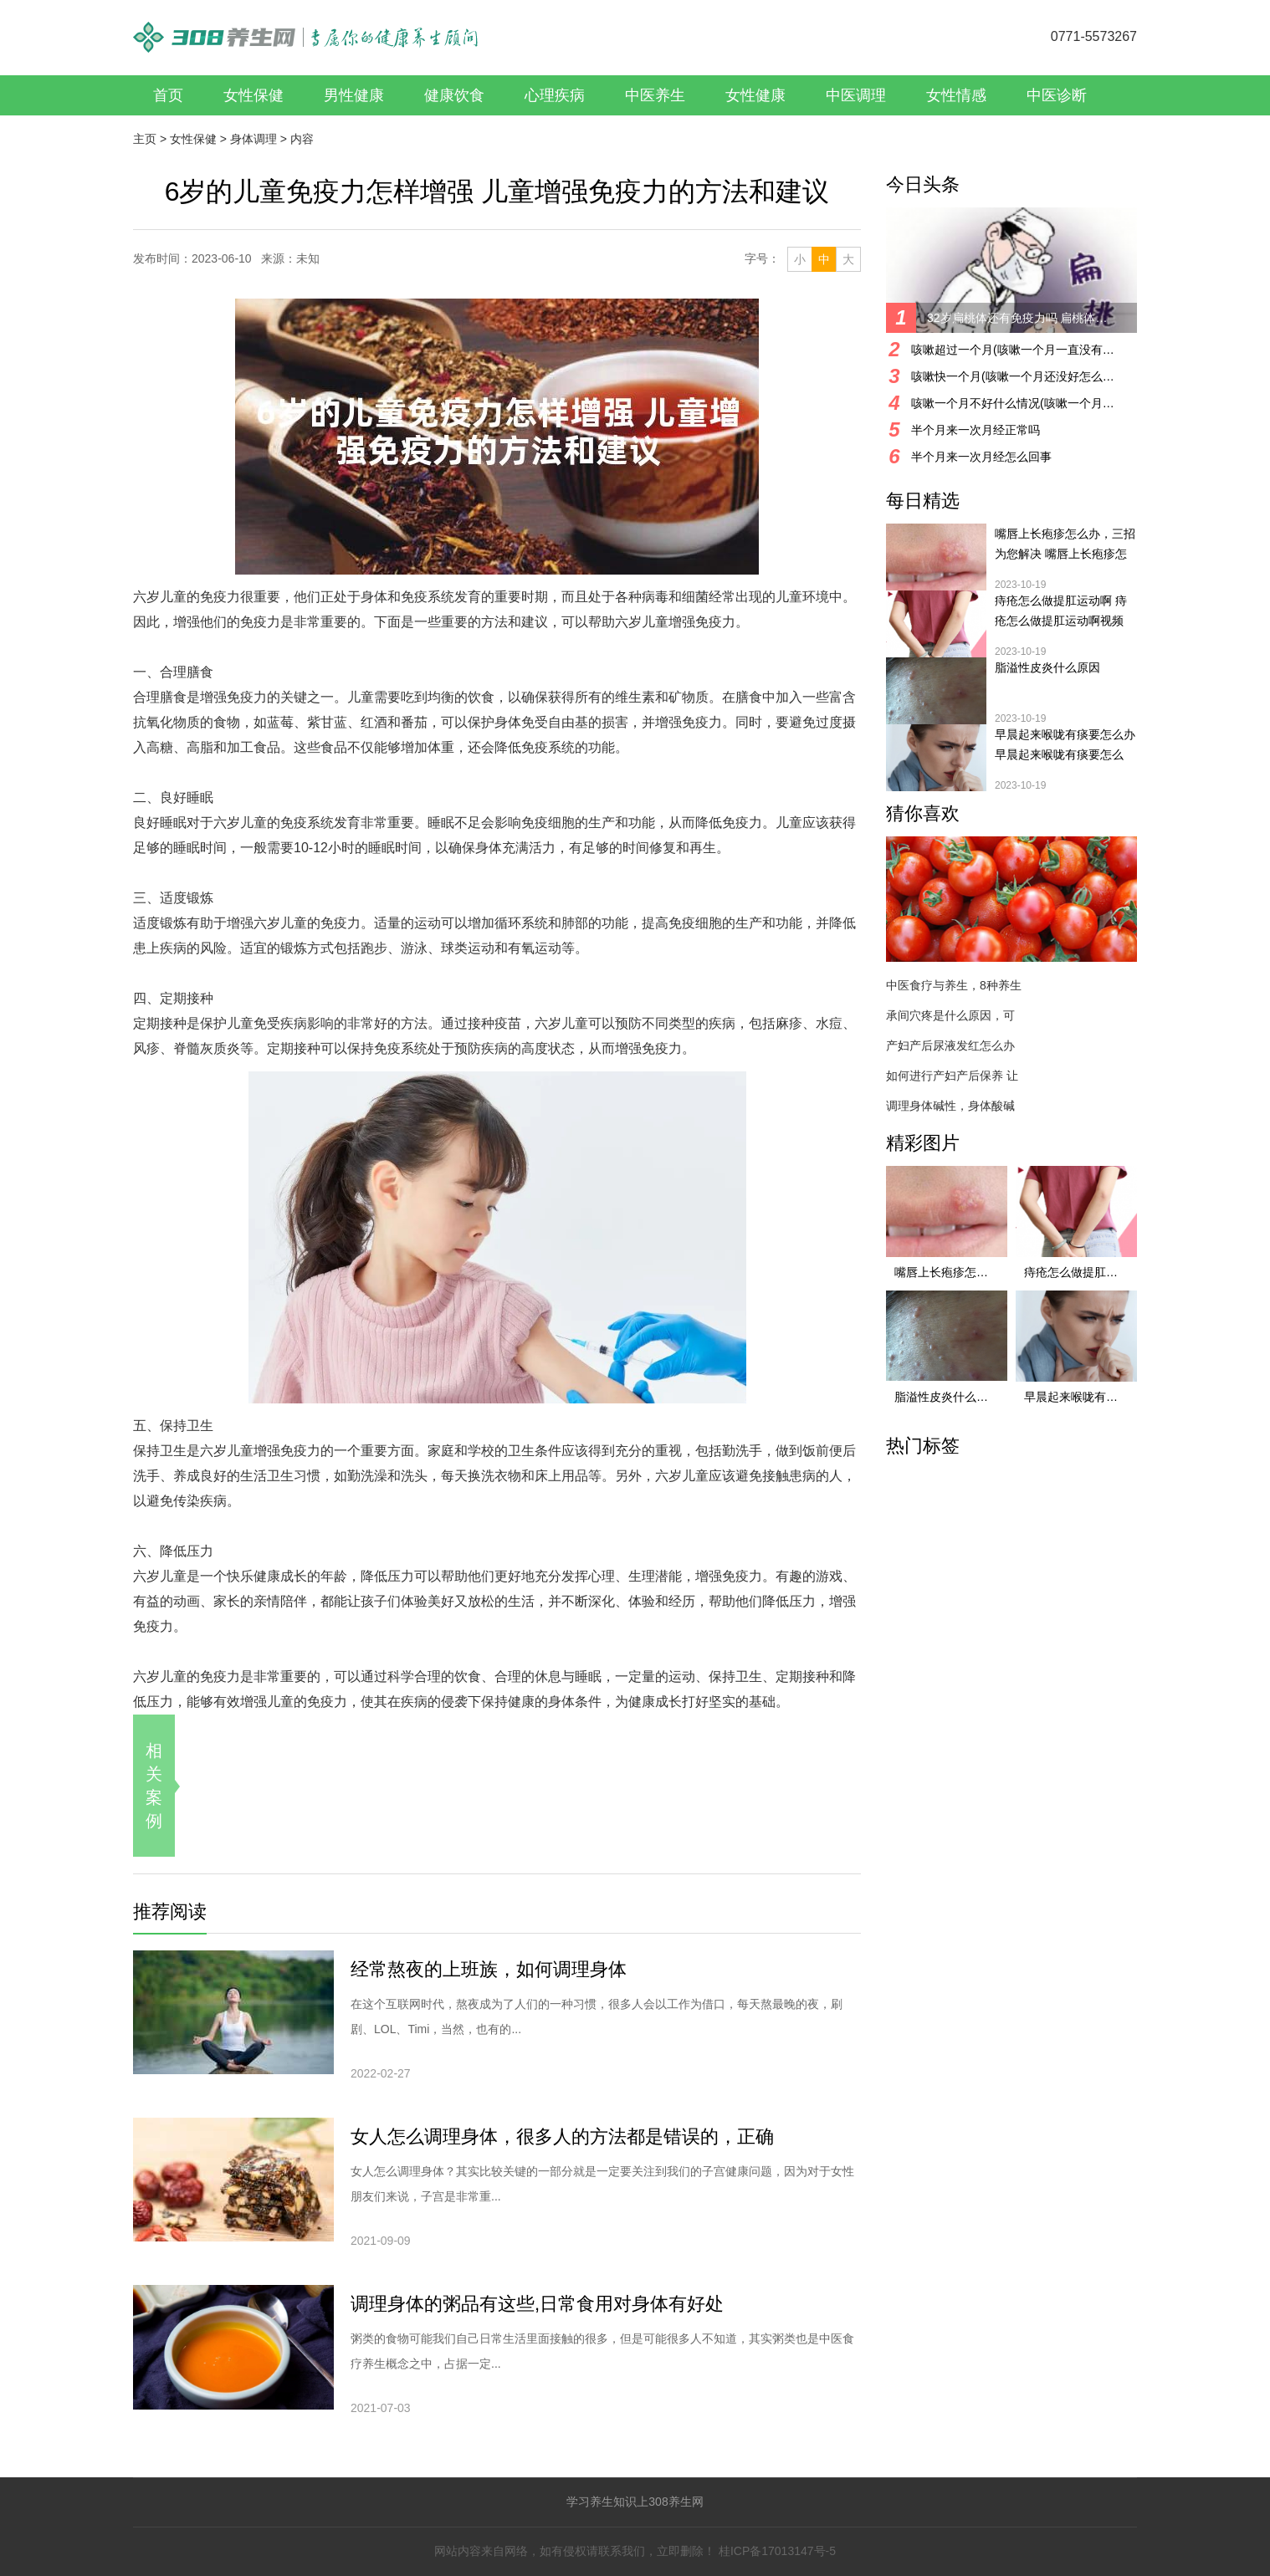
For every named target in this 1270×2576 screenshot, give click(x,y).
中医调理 (856, 95)
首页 (168, 95)
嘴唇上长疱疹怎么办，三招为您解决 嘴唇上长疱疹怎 (1065, 543)
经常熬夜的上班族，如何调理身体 (489, 1969)
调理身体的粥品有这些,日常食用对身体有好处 (537, 2303)
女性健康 (755, 95)
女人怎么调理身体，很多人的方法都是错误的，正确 (562, 2136)
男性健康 (354, 95)
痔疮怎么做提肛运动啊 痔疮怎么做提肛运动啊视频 (1061, 610)
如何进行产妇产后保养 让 (952, 1075)
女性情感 (956, 95)
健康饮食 (454, 95)
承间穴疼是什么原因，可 (950, 1015)
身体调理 (253, 139)
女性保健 (253, 95)
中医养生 (655, 95)
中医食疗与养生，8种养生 (954, 985)
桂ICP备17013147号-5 (777, 2551)
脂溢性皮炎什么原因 (1047, 667)
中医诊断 (1057, 95)
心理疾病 (555, 95)
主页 (144, 139)
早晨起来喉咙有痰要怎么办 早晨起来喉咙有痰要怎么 (1065, 744)
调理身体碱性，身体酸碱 (950, 1105)
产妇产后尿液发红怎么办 (950, 1045)
